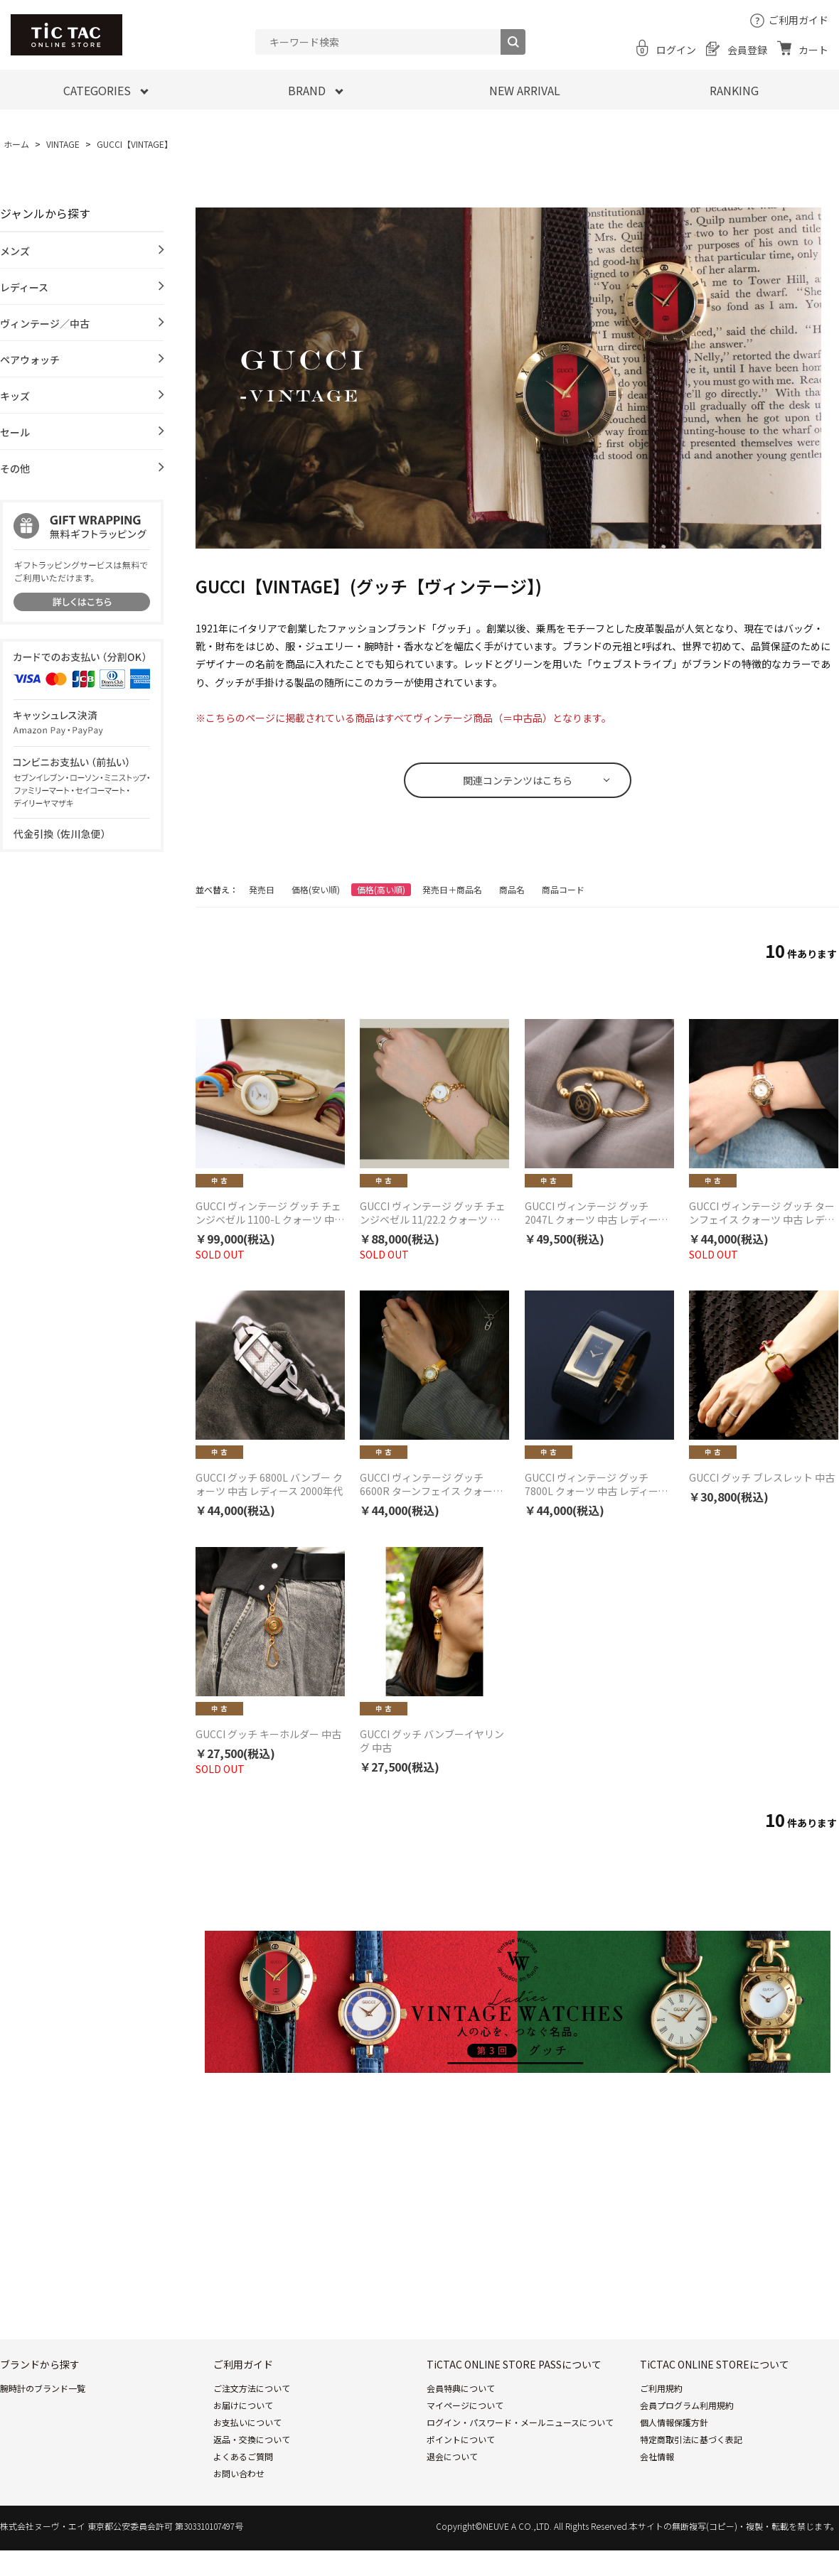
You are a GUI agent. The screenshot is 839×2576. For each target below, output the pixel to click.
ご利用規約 (661, 2388)
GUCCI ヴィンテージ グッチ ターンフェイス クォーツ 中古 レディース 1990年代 (762, 1213)
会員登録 (747, 50)
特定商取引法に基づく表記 (691, 2439)
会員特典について (461, 2388)
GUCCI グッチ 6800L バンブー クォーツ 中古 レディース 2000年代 (269, 1484)
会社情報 (657, 2456)
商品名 (512, 889)
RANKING (734, 90)
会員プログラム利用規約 (687, 2405)
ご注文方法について (251, 2388)
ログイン (676, 50)
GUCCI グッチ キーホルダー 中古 (268, 1734)
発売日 (261, 889)
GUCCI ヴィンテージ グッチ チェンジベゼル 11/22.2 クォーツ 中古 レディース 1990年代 (433, 1213)
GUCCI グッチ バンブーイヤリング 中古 (432, 1741)
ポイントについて (461, 2439)
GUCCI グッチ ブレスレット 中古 (762, 1477)
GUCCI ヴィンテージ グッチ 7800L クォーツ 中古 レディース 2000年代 (596, 1484)
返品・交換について (251, 2439)
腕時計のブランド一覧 (42, 2388)
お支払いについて (247, 2422)
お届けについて (243, 2405)
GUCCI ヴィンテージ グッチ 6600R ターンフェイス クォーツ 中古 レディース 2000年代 (431, 1484)
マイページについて (465, 2405)
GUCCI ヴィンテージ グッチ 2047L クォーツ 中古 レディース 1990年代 (596, 1213)
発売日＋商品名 (452, 889)
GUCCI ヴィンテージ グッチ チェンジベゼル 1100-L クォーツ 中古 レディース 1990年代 (270, 1213)
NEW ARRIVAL (524, 90)
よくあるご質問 (243, 2456)
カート (813, 50)
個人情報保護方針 (674, 2422)
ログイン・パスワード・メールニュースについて (520, 2422)
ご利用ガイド (798, 20)
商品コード (563, 889)
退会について (452, 2456)
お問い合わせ (238, 2473)
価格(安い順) (316, 889)
